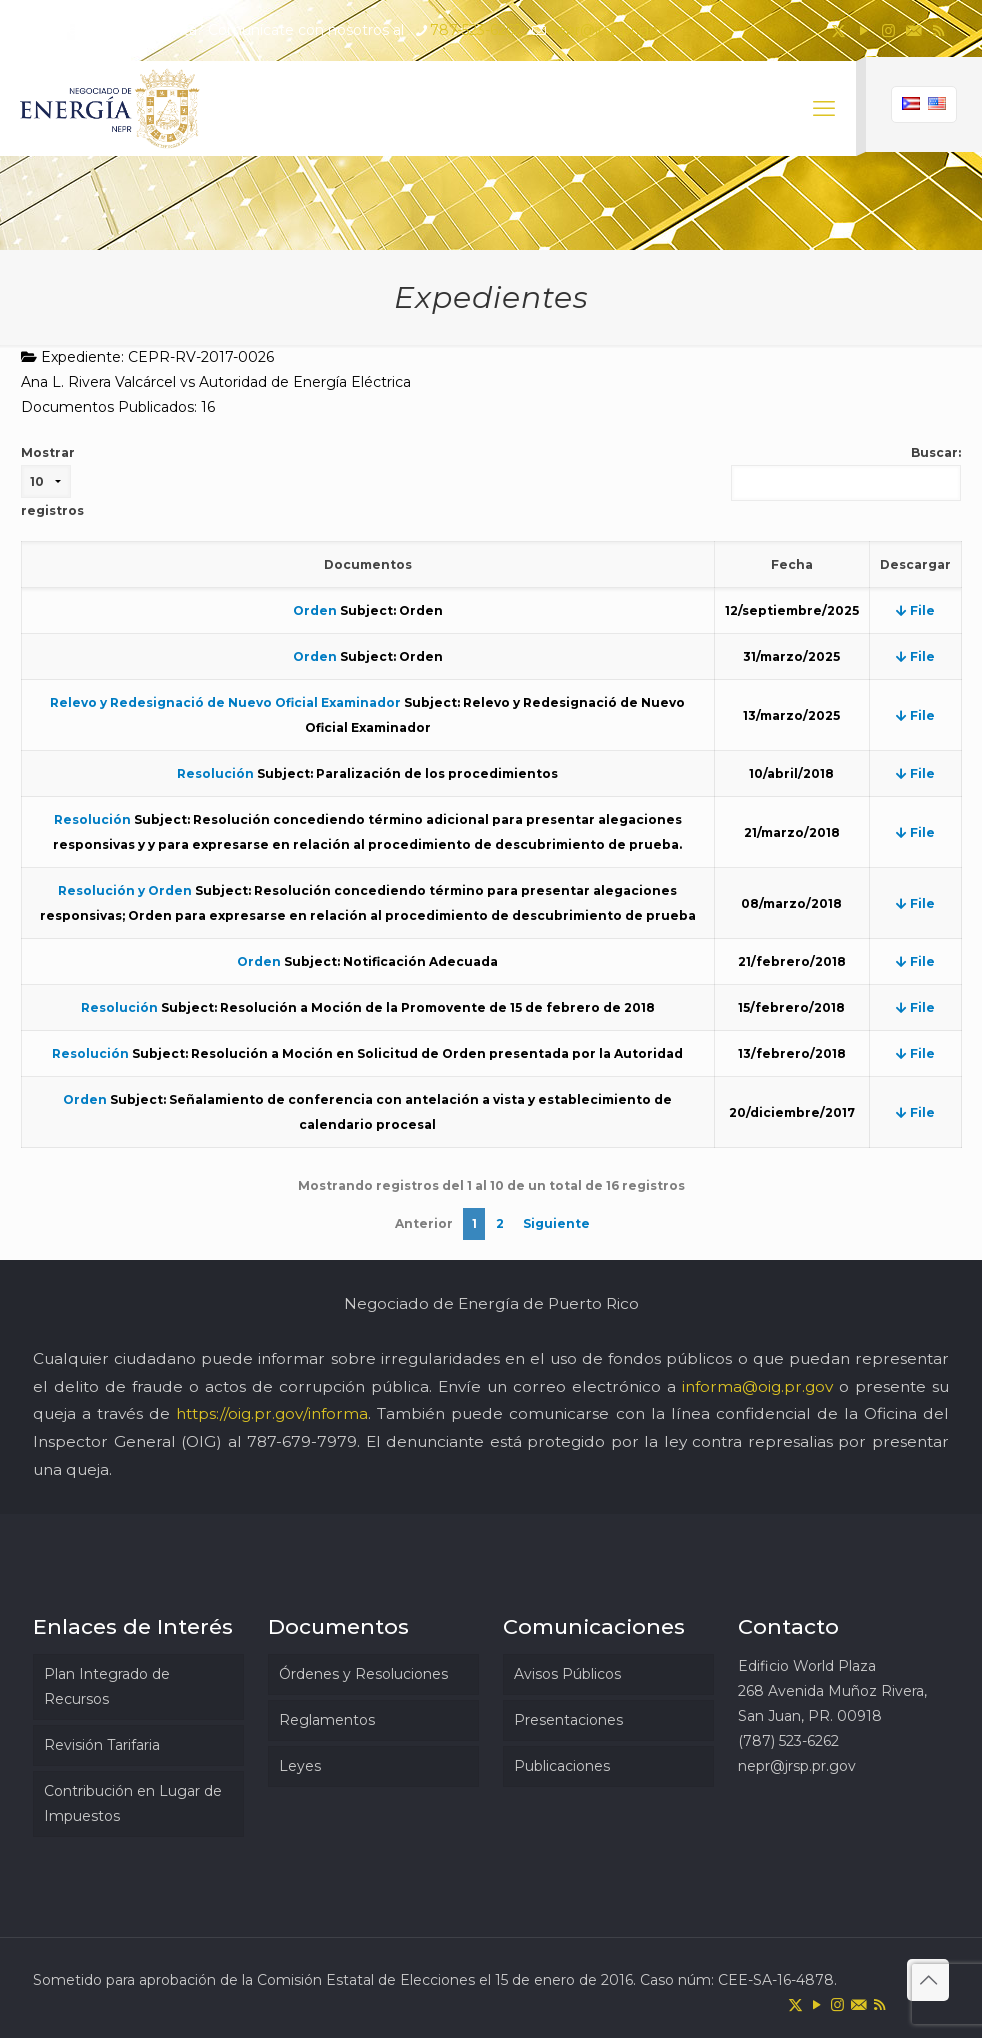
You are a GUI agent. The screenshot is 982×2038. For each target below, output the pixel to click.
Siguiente (556, 1223)
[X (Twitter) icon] (838, 30)
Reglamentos (327, 1720)
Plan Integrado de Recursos (107, 1686)
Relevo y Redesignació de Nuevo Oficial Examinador (225, 702)
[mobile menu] (824, 109)
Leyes (300, 1766)
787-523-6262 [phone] (476, 30)
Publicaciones (562, 1766)
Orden (315, 610)
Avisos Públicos (567, 1674)
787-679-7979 (302, 1441)
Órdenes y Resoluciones (363, 1674)
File (915, 610)
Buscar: (846, 473)
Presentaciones (568, 1720)
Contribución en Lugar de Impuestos (133, 1803)
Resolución (215, 773)
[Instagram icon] (888, 30)
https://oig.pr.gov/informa (272, 1413)
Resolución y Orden (125, 890)
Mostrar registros (52, 481)
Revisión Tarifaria (102, 1745)
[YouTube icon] (863, 30)
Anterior (424, 1223)
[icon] (913, 30)
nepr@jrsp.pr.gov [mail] (607, 30)
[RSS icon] (938, 30)
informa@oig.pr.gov (757, 1386)
